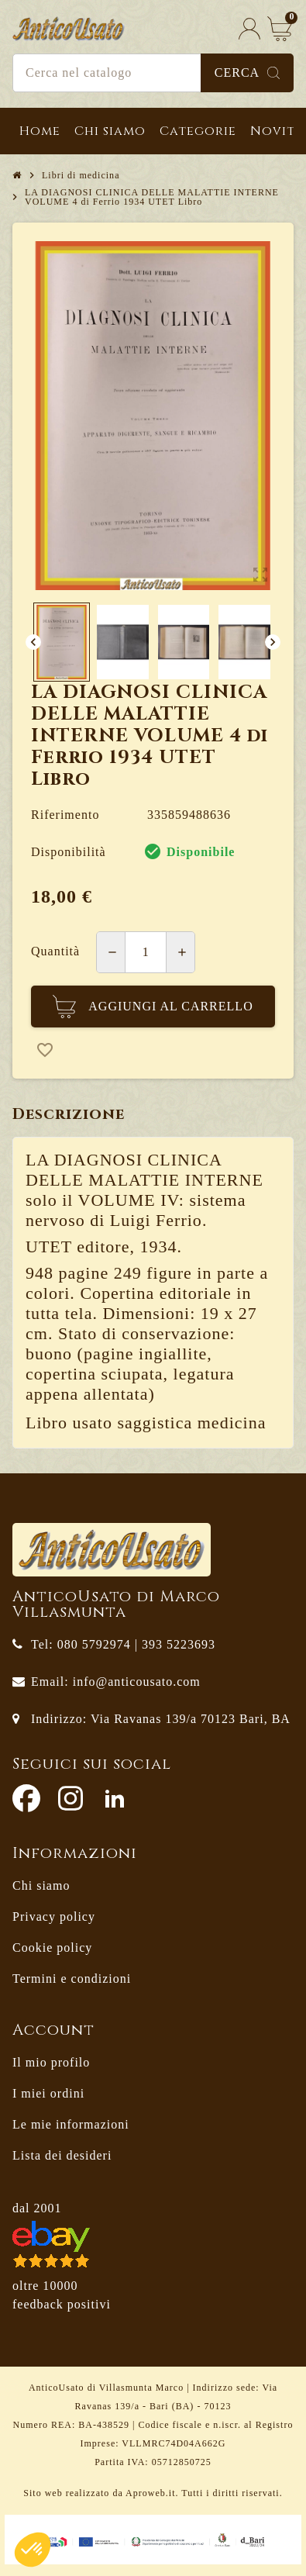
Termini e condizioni (71, 1978)
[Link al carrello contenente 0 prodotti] (280, 28)
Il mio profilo (51, 2062)
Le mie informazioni (70, 2124)
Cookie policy (52, 1947)
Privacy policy (53, 1916)
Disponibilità (68, 851)
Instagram (70, 1798)
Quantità (55, 951)
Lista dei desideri (62, 2155)
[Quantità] (146, 952)
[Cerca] (153, 73)
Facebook (26, 1798)
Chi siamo (41, 1885)
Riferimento (65, 814)
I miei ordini (48, 2093)
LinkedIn (115, 1798)
